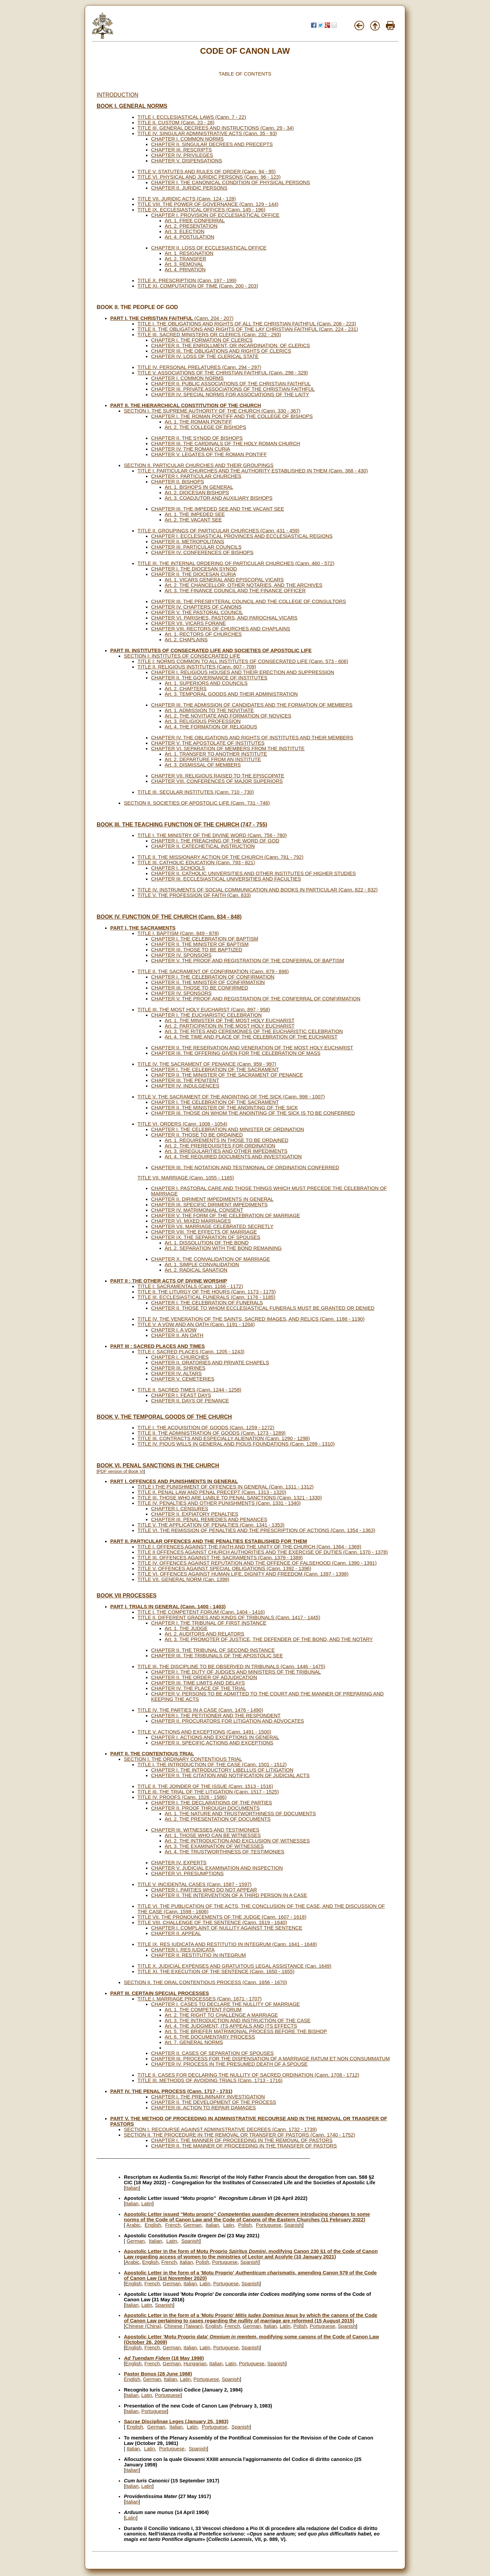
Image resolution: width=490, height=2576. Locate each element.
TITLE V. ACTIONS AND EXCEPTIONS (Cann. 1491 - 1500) (204, 1732)
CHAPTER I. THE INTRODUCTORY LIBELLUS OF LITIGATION (222, 1770)
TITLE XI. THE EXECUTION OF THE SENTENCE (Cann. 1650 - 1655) (215, 1971)
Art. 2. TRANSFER (185, 258)
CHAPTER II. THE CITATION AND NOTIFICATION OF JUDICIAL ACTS (230, 1775)
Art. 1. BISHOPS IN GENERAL (199, 487)
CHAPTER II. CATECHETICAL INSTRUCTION (203, 846)
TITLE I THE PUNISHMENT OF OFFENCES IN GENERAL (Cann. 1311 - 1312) (225, 1487)
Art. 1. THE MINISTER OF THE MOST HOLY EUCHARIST (229, 1020)
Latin (146, 2203)
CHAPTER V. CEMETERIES (182, 1379)
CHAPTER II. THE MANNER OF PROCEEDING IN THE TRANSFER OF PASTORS (244, 2145)
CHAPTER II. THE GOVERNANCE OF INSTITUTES (209, 677)
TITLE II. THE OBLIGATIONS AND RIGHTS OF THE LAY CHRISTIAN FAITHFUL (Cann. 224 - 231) (247, 329)
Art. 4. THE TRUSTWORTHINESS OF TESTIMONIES (224, 1851)
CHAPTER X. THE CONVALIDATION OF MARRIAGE (210, 1259)
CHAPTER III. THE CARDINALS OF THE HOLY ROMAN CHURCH (225, 443)
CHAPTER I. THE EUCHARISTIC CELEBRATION (206, 1015)
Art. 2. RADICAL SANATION (196, 1270)
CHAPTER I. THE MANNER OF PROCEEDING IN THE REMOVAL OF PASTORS (241, 2140)
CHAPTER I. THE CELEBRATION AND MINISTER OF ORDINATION (227, 1129)
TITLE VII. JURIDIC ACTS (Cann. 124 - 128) (186, 199)
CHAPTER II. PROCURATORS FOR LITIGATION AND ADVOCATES (227, 1721)
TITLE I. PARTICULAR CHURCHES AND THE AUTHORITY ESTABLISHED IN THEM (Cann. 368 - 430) (252, 470)
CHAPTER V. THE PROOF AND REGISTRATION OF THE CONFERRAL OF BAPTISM (247, 960)
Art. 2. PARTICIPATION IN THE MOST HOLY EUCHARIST (229, 1026)
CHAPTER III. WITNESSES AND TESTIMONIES (205, 1830)
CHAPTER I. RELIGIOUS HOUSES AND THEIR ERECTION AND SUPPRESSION (242, 672)
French (173, 2225)
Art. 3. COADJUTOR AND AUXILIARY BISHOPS (219, 498)
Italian (131, 2188)
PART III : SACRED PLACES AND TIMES (157, 1346)
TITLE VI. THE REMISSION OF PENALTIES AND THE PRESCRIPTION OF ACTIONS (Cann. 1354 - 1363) (256, 1530)
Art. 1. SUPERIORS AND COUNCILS (206, 683)
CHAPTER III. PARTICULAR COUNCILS (196, 547)
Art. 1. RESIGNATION (189, 253)
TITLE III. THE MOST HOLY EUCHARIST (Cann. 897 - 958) (203, 1009)
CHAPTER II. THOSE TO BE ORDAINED (197, 1135)
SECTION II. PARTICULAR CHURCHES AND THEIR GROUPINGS (199, 465)
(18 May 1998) (164, 2358)
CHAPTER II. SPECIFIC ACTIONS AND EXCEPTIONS (212, 1742)
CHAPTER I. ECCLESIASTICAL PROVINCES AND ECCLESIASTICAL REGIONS (241, 536)
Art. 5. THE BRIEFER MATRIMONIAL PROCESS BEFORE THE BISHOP (246, 2031)
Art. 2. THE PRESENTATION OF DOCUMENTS (218, 1819)
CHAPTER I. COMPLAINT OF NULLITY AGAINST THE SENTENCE (226, 1928)
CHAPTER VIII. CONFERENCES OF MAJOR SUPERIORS (217, 781)
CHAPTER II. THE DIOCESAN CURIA (193, 574)
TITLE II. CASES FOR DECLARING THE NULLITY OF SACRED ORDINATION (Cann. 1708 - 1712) (248, 2075)
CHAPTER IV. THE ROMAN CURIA (190, 449)
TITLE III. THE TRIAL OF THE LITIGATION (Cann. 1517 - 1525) (208, 1791)
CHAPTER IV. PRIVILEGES (182, 155)
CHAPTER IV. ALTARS (176, 1373)
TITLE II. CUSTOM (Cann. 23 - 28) (175, 122)
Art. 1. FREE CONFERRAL (195, 220)
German (192, 2225)
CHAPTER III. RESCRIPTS (181, 149)
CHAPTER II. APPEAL (176, 1933)
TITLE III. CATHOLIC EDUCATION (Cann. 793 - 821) (196, 862)
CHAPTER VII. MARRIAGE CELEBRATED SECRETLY (212, 1226)
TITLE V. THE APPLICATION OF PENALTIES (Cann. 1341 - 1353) (210, 1525)
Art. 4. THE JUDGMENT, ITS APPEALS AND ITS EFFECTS (231, 2026)
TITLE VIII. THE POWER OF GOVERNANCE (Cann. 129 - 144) (207, 204)
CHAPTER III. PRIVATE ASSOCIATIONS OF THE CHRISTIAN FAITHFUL (233, 389)
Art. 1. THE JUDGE (186, 1628)
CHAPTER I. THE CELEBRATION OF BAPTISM (204, 938)
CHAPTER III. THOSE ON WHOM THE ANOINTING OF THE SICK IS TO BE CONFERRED (253, 1113)
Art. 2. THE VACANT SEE (193, 519)
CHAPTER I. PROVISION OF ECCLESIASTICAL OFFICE (215, 215)
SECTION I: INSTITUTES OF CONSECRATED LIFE (182, 656)
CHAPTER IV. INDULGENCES (185, 1086)
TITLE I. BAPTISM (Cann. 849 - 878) (178, 933)
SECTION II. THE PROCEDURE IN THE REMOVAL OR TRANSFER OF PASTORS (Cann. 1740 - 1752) (239, 2135)
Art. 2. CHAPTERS (186, 688)
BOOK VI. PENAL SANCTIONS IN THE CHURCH (158, 1465)
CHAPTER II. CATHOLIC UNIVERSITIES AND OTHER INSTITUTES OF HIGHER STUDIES (253, 873)
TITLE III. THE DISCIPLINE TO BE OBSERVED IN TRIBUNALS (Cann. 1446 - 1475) (231, 1666)
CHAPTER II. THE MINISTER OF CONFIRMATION (208, 982)
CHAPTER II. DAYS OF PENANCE (190, 1400)
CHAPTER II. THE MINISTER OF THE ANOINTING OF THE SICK (224, 1107)
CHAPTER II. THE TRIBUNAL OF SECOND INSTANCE (213, 1650)
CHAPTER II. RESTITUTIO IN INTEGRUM (198, 1955)
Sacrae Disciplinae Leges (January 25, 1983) (176, 2421)
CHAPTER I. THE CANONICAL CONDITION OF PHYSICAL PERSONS (230, 182)
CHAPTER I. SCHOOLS (178, 868)
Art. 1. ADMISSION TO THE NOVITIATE (209, 710)
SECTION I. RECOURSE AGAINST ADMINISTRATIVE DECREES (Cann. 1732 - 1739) (220, 2129)
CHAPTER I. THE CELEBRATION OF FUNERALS (207, 1302)
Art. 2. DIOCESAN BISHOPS (197, 492)
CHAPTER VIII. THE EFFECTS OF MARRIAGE (204, 1232)
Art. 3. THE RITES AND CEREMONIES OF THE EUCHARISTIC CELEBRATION (254, 1031)
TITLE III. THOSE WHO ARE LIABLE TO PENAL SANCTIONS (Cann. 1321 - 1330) (229, 1497)
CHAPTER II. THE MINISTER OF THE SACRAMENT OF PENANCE (227, 1075)
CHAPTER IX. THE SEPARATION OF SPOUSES (205, 1237)
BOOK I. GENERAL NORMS (132, 106)
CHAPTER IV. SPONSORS (181, 955)
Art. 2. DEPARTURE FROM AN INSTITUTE (213, 759)
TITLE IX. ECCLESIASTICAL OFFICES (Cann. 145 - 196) (201, 209)
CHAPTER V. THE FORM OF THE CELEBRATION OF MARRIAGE (225, 1215)
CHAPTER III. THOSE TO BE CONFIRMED (199, 988)
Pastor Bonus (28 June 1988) (158, 2374)
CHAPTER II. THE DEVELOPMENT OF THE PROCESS (213, 2102)
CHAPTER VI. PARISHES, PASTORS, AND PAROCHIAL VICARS (224, 618)
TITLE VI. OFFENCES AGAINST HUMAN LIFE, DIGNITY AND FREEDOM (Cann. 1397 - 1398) (242, 1574)
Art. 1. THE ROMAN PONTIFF (198, 421)
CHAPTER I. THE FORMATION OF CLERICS (201, 340)
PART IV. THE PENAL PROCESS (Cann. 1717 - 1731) (171, 2091)
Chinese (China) (143, 2326)
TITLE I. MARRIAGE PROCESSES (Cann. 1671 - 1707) (199, 1998)
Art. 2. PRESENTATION (191, 226)
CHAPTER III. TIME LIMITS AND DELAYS (198, 1683)
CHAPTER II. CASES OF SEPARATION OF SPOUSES (212, 2053)
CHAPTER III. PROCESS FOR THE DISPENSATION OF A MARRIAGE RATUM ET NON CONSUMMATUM (270, 2058)
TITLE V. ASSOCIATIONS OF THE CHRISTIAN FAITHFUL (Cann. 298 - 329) (222, 372)
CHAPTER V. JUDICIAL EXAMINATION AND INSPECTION (217, 1868)
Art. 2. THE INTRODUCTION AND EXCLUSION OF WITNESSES (237, 1841)
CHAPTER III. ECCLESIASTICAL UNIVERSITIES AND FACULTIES (226, 879)
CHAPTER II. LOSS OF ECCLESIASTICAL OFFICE (208, 248)
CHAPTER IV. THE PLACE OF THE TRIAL (198, 1688)
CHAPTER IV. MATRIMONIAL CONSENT (197, 1210)
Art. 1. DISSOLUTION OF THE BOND (206, 1242)
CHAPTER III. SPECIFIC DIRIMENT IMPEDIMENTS (209, 1204)
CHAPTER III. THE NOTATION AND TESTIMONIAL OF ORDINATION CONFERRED (245, 1167)
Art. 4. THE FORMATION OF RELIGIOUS (211, 726)
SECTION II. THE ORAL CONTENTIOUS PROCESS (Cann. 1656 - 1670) (205, 1982)
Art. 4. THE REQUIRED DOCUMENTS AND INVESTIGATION (233, 1156)
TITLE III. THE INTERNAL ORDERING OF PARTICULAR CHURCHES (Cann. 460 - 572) (235, 563)
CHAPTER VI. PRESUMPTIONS (187, 1873)
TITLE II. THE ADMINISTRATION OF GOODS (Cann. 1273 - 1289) (211, 1433)
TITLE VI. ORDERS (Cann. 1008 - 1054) (182, 1124)
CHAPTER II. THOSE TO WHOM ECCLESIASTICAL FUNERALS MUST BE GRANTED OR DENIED (262, 1308)
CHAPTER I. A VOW (174, 1330)
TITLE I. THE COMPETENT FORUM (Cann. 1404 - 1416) (201, 1612)
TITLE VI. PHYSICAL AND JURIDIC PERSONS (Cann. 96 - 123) (209, 177)
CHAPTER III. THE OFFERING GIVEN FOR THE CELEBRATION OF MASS (236, 1053)
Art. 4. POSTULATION (189, 237)
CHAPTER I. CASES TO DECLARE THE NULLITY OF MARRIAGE (225, 2004)
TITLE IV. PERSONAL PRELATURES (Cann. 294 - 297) (199, 367)
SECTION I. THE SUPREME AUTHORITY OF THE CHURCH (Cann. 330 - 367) (212, 411)
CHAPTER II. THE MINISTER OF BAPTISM (199, 944)
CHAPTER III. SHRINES (178, 1368)
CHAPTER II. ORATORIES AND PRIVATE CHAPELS (210, 1362)
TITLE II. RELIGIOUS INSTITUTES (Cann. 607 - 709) (196, 667)
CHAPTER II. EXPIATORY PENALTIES (194, 1514)
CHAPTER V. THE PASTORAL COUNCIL (197, 612)
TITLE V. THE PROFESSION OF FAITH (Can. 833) (194, 895)
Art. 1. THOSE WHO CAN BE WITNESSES (213, 1835)
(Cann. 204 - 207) (171, 318)
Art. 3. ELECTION (184, 231)
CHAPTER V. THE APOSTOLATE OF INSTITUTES (207, 743)
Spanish (293, 2225)
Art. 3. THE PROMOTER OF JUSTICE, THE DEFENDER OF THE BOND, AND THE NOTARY (269, 1639)
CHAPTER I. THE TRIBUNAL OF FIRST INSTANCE (208, 1623)
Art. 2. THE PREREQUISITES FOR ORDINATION (220, 1145)
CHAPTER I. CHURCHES (180, 1357)
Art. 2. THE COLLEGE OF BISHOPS (205, 427)
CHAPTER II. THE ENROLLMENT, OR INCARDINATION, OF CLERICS (230, 345)
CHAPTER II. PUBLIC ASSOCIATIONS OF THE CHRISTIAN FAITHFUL (231, 383)
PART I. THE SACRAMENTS (143, 928)
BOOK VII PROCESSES (127, 1595)
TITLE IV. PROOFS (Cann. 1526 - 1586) (182, 1797)
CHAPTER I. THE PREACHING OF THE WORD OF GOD (215, 840)
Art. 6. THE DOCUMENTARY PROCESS (210, 2037)
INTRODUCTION (117, 95)
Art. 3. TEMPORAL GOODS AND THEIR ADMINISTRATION (231, 694)
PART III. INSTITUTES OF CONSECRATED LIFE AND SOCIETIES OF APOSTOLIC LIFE (211, 650)
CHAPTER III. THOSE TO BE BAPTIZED (196, 949)
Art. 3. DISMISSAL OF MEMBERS (203, 765)
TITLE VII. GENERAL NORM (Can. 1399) (183, 1579)
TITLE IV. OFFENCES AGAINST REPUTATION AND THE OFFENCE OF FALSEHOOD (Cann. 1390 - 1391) (257, 1563)
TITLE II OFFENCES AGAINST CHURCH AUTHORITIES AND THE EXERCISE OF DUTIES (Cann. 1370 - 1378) (262, 1552)
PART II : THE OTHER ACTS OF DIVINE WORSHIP (168, 1281)
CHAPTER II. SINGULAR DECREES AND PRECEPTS (212, 144)
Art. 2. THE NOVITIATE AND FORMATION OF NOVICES (228, 716)
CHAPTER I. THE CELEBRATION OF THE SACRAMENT (215, 1069)
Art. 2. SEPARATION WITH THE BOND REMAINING (223, 1248)
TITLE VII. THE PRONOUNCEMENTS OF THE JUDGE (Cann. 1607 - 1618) (221, 1917)
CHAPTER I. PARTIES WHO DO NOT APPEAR (204, 1890)
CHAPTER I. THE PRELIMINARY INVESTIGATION (208, 2096)
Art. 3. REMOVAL (184, 264)
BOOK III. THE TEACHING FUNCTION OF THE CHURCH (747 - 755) (182, 824)
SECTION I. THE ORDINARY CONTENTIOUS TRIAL (183, 1759)
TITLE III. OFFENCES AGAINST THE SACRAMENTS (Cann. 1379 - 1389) (220, 1557)
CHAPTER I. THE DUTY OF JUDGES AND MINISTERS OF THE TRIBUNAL (236, 1672)
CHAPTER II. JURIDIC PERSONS (189, 188)
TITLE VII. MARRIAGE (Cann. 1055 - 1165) (185, 1177)
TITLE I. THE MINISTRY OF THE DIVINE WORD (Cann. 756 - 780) (212, 835)
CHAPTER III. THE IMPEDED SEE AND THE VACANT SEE (217, 509)
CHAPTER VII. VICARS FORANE (188, 623)
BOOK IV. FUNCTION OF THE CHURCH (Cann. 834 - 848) (169, 917)
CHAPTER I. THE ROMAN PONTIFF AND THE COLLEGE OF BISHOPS (232, 416)
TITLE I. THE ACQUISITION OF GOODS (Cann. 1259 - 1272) (205, 1427)
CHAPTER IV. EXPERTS (179, 1862)
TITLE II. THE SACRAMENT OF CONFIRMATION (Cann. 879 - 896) (213, 971)
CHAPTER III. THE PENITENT (185, 1080)
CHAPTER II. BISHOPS (177, 481)
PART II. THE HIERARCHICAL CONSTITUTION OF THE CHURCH (185, 405)
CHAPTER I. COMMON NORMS (187, 139)
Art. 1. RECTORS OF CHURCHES (203, 634)
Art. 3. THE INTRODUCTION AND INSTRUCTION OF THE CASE (238, 2020)
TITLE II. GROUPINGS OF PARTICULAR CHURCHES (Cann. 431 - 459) (218, 530)
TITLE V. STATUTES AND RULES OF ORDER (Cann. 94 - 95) (206, 171)
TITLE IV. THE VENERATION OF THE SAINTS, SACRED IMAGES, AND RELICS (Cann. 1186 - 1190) (250, 1319)
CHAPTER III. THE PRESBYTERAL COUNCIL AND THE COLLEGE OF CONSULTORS (248, 601)
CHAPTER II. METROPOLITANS (187, 541)
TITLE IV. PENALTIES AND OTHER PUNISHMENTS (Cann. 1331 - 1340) (219, 1503)
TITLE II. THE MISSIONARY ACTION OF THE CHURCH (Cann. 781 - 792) (220, 857)
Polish (245, 2225)
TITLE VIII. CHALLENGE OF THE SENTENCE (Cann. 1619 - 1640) (212, 1922)
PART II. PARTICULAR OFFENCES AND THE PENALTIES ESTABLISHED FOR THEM (208, 1541)
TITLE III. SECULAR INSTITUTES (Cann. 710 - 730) (195, 792)
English (153, 2225)
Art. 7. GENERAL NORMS (194, 2042)
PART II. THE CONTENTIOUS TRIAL (152, 1753)
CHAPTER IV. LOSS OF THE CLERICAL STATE (205, 356)
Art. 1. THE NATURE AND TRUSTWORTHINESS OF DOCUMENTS (240, 1813)
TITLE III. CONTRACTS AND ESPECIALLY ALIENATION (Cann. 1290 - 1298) (223, 1438)
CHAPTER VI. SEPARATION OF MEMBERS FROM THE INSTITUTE (228, 748)
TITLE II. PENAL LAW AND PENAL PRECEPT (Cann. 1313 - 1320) (211, 1492)
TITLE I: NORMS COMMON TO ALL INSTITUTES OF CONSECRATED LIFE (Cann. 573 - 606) (242, 661)
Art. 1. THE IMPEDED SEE (195, 514)
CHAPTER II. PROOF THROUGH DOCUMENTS (205, 1808)
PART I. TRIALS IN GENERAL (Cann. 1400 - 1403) (168, 1606)
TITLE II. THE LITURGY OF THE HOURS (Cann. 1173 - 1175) (206, 1291)
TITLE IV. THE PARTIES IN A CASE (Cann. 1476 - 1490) (200, 1710)
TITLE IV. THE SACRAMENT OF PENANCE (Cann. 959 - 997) (206, 1064)
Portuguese (268, 2225)
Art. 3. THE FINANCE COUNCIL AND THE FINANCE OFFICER (235, 590)
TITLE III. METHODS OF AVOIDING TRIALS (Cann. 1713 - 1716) (209, 2080)
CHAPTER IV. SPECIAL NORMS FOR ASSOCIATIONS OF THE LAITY (230, 394)
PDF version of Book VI (121, 1471)
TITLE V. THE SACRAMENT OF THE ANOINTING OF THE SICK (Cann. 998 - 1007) (231, 1096)
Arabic (133, 2225)
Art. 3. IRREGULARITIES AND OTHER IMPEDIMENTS (226, 1151)
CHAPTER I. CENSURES (179, 1508)
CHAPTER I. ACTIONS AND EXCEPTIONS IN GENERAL (215, 1737)
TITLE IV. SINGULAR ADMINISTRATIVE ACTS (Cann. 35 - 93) (207, 133)
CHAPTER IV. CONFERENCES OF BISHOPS (202, 552)
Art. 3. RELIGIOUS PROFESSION (203, 721)
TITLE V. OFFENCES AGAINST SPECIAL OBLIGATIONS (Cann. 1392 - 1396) (224, 1568)
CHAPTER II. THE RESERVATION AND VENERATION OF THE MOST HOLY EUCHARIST (252, 1047)
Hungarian (195, 2363)
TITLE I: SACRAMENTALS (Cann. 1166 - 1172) (190, 1286)
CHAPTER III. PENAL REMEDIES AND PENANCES (209, 1519)
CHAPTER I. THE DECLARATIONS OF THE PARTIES (211, 1802)
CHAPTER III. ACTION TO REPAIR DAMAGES (203, 2107)
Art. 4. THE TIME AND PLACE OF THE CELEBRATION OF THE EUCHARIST (251, 1037)
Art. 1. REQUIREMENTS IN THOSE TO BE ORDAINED (226, 1140)
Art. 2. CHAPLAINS (186, 639)
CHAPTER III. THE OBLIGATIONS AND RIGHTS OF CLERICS (221, 351)
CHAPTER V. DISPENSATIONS (186, 160)
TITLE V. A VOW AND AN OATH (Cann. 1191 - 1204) (196, 1324)
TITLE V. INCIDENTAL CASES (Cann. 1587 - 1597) (194, 1884)
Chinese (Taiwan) (183, 2326)
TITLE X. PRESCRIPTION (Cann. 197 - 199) (186, 280)
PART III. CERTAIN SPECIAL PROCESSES (159, 1993)
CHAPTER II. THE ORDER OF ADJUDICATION (204, 1677)
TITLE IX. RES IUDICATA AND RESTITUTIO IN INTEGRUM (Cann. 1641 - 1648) (227, 1944)
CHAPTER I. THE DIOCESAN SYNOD (194, 568)
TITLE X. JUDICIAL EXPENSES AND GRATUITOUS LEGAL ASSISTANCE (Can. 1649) (234, 1966)
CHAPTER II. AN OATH (177, 1335)
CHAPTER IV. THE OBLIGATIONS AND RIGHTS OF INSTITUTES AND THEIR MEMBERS (252, 737)
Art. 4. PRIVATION (185, 269)
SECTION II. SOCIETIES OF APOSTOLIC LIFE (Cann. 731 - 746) (197, 803)
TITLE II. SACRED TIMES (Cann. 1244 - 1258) (189, 1389)
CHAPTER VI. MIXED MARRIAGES (191, 1221)
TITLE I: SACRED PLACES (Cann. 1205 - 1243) (190, 1351)
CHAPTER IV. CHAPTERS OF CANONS (196, 607)
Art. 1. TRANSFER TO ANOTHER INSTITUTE (216, 754)
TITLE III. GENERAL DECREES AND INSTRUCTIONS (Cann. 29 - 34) (215, 128)
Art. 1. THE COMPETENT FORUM (203, 2009)
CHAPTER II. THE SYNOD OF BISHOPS (197, 438)
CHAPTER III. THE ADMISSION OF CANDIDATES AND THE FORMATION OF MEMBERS (252, 705)
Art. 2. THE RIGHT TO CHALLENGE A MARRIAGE (221, 2015)
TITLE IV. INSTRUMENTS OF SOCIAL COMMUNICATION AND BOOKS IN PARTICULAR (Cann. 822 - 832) (257, 889)
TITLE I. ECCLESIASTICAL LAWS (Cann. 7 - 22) (191, 117)
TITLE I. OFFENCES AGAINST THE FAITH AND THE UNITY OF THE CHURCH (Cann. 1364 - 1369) (249, 1546)
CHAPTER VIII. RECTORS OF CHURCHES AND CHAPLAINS (220, 628)
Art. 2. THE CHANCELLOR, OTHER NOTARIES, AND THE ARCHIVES (243, 585)
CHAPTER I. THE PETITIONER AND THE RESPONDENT (216, 1715)
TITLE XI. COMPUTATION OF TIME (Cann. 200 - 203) (197, 286)
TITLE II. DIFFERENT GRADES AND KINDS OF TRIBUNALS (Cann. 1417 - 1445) (228, 1617)
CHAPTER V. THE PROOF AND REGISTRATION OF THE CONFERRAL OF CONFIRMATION (255, 998)
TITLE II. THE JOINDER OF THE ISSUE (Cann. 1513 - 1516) (205, 1786)
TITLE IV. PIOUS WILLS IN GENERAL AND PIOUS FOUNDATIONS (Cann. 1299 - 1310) (235, 1444)
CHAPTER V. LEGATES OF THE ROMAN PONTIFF (209, 454)
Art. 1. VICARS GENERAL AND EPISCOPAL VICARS (224, 579)
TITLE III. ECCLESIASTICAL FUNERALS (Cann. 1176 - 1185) (206, 1297)
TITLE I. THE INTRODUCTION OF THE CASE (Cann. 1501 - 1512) (212, 1764)
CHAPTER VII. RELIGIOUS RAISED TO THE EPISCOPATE (217, 775)
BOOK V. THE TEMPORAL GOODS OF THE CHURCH (164, 1417)
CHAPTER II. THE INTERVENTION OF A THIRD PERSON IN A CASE (229, 1895)
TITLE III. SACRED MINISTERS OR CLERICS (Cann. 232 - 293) (209, 334)
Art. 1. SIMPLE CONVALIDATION (202, 1264)
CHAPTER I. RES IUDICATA (183, 1949)
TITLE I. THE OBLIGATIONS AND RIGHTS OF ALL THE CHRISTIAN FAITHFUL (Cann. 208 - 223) (246, 323)
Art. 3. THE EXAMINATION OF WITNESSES (214, 1846)
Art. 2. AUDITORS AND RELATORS (204, 1634)
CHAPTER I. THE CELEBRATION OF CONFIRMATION (212, 977)
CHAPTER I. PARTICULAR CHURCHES (196, 476)
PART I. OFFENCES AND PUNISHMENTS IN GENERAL (174, 1481)
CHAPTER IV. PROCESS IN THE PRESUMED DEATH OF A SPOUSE (229, 2064)
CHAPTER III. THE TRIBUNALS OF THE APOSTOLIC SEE (217, 1655)
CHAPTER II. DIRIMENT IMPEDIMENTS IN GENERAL (212, 1199)
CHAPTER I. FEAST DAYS (181, 1395)
